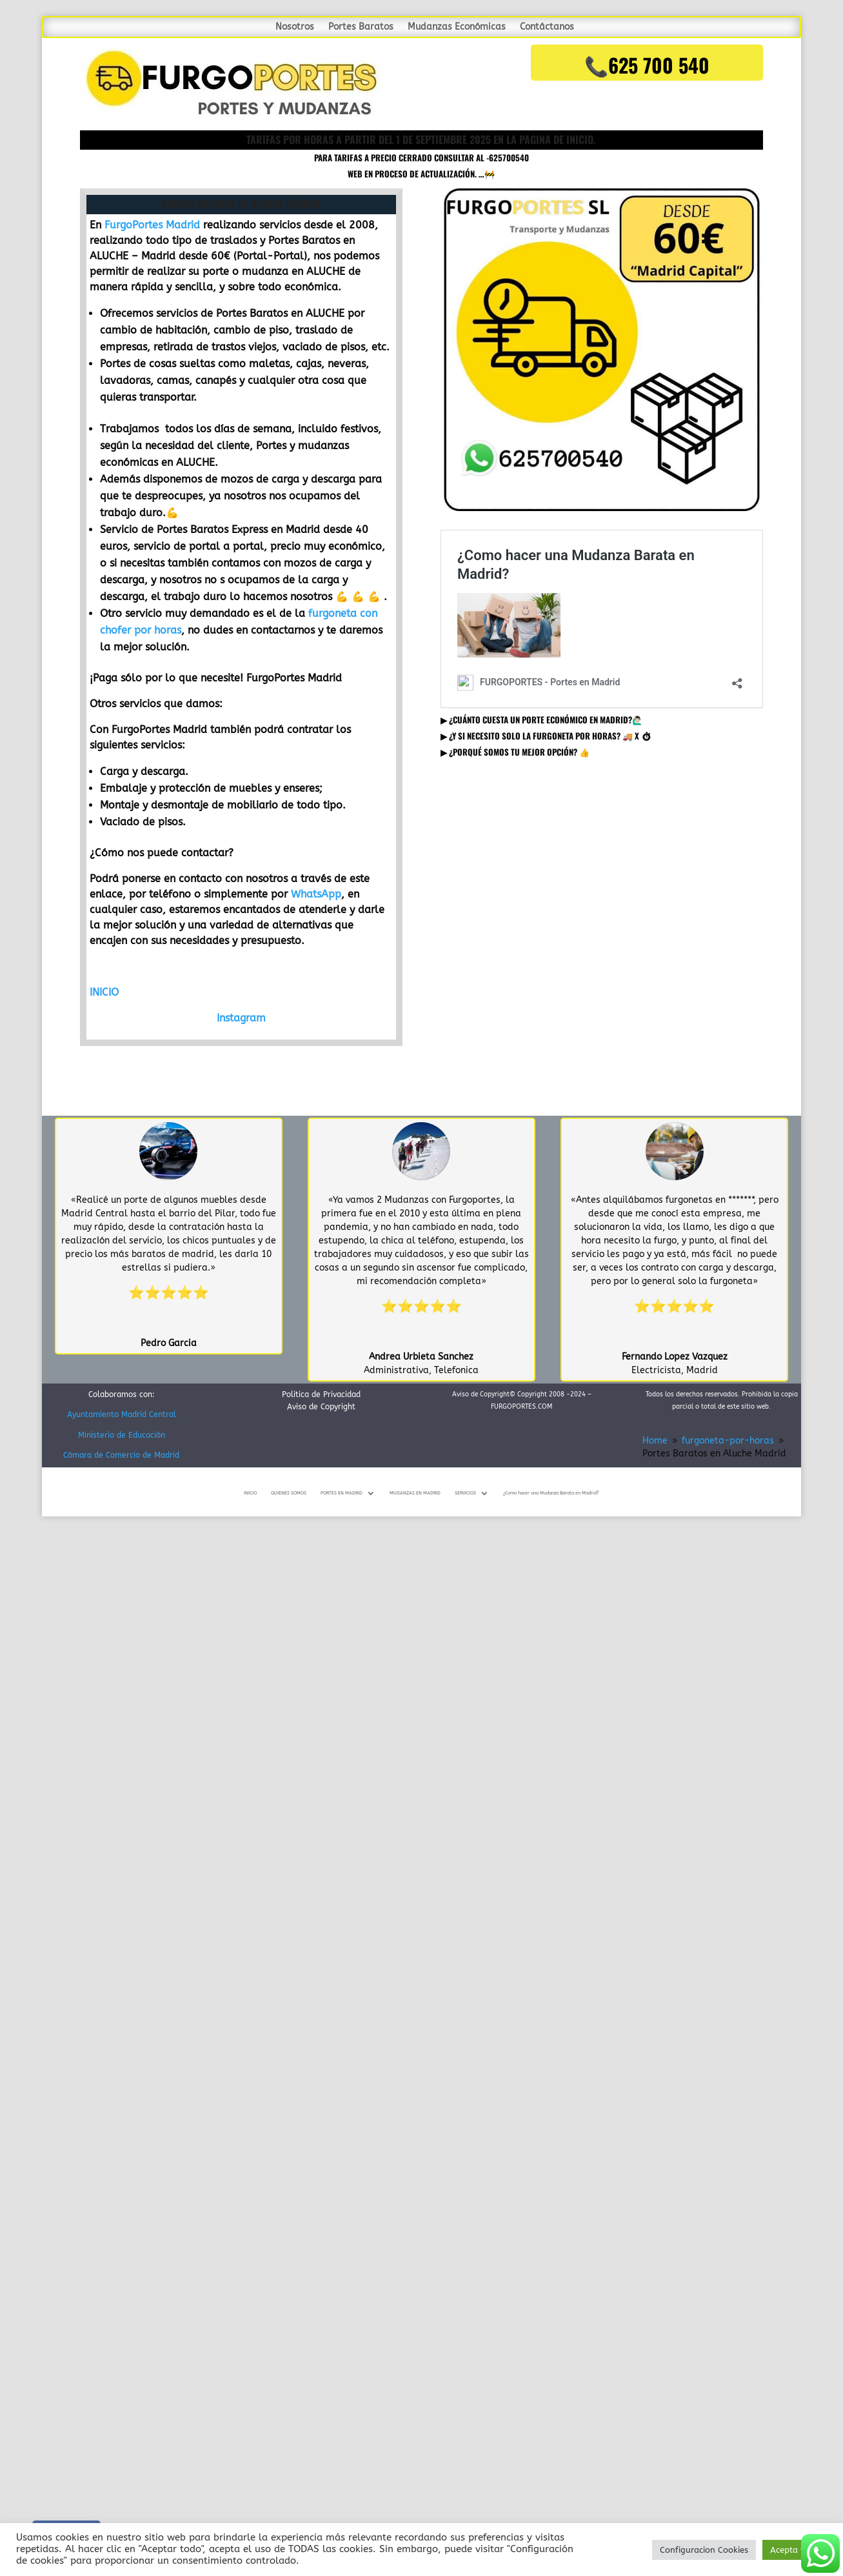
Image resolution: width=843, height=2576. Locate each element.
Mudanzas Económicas (457, 27)
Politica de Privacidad (321, 1394)
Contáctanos (547, 27)
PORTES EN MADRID (341, 1493)
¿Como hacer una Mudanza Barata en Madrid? (551, 1493)
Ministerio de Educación (121, 1435)
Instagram (241, 1018)
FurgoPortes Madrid (152, 225)
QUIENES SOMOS (288, 1493)
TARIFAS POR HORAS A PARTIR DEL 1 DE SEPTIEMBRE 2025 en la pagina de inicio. (421, 139)
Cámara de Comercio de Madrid (121, 1455)
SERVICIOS (465, 1493)
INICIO (104, 992)
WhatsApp (316, 894)
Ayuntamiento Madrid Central (121, 1414)
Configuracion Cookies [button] (704, 2550)
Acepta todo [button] (794, 2550)
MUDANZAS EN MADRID (415, 1493)
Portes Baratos (360, 27)
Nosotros (294, 27)
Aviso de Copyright (321, 1406)
